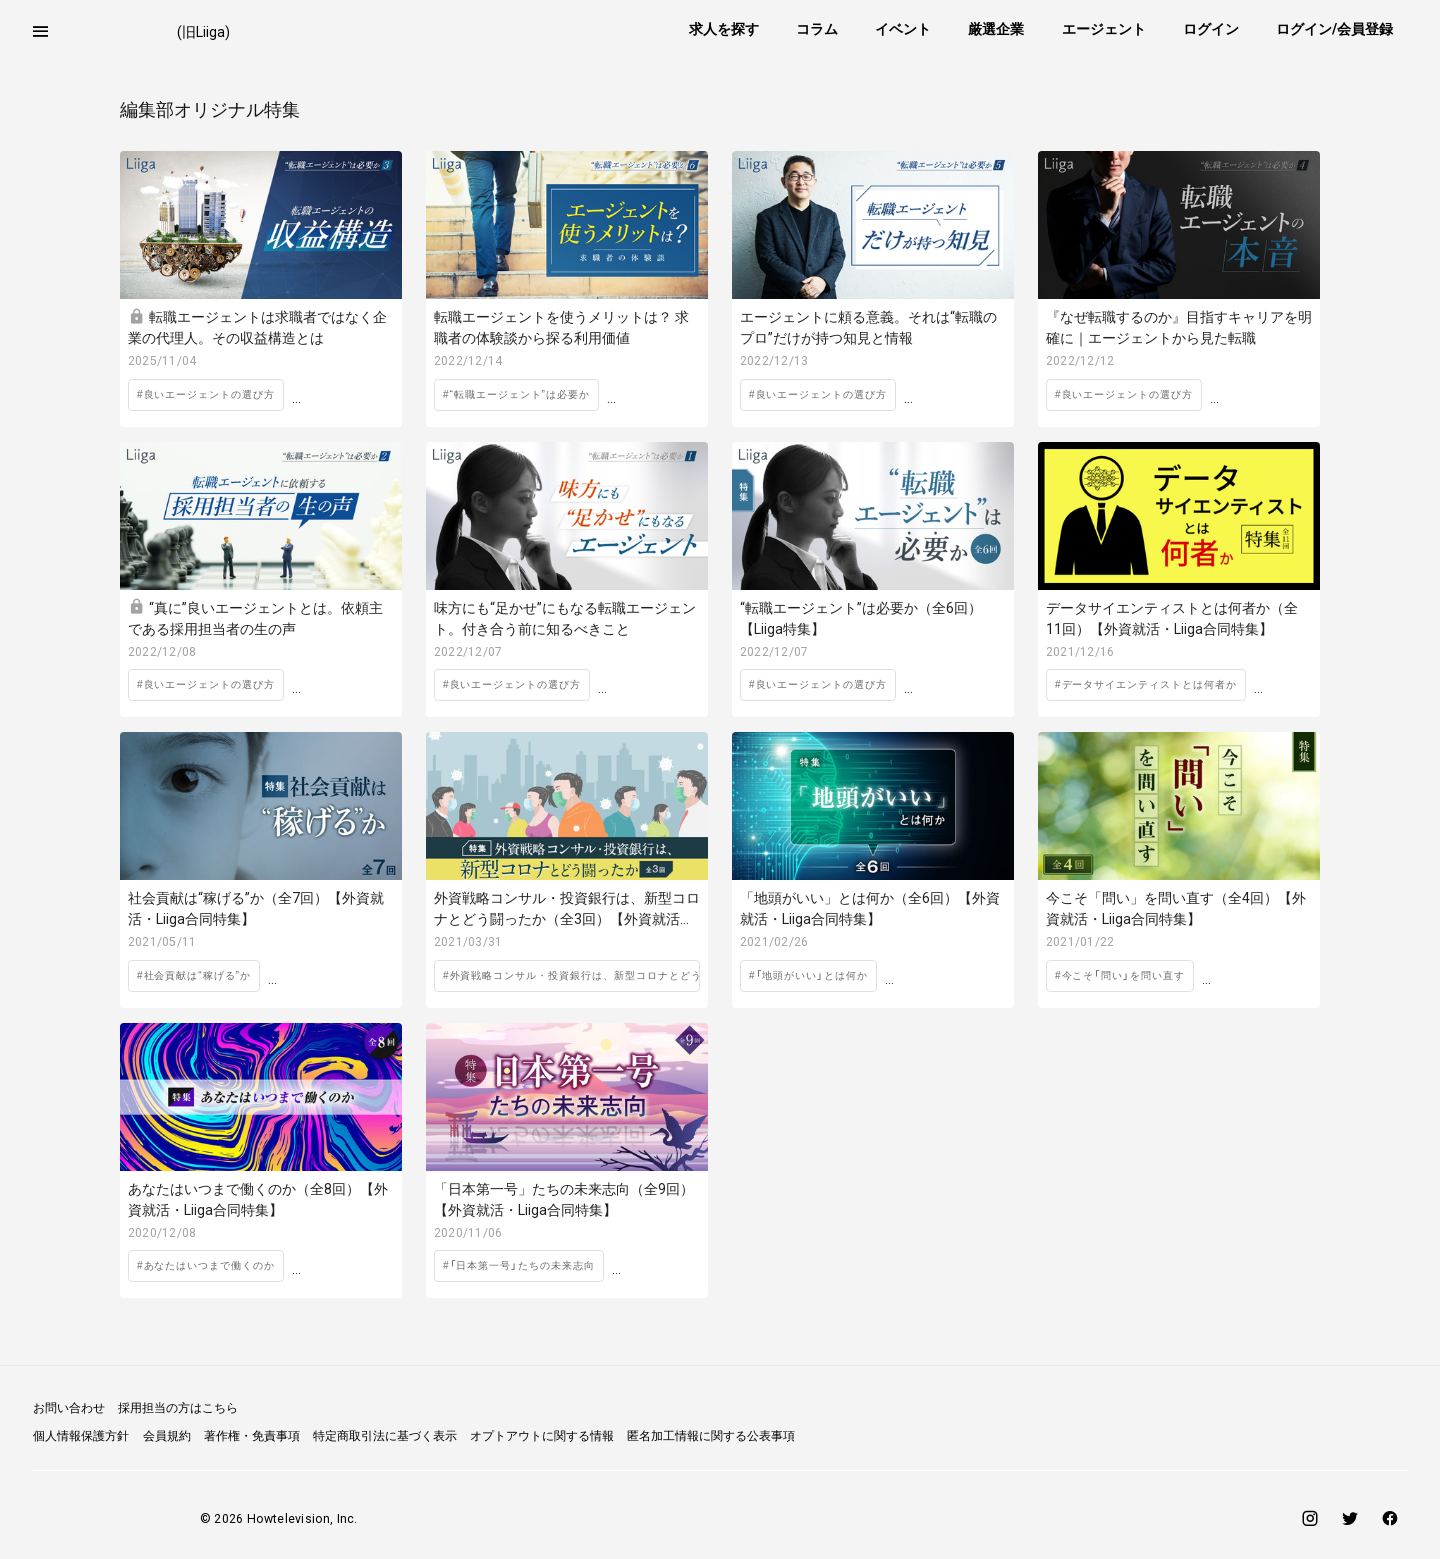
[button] (41, 32)
